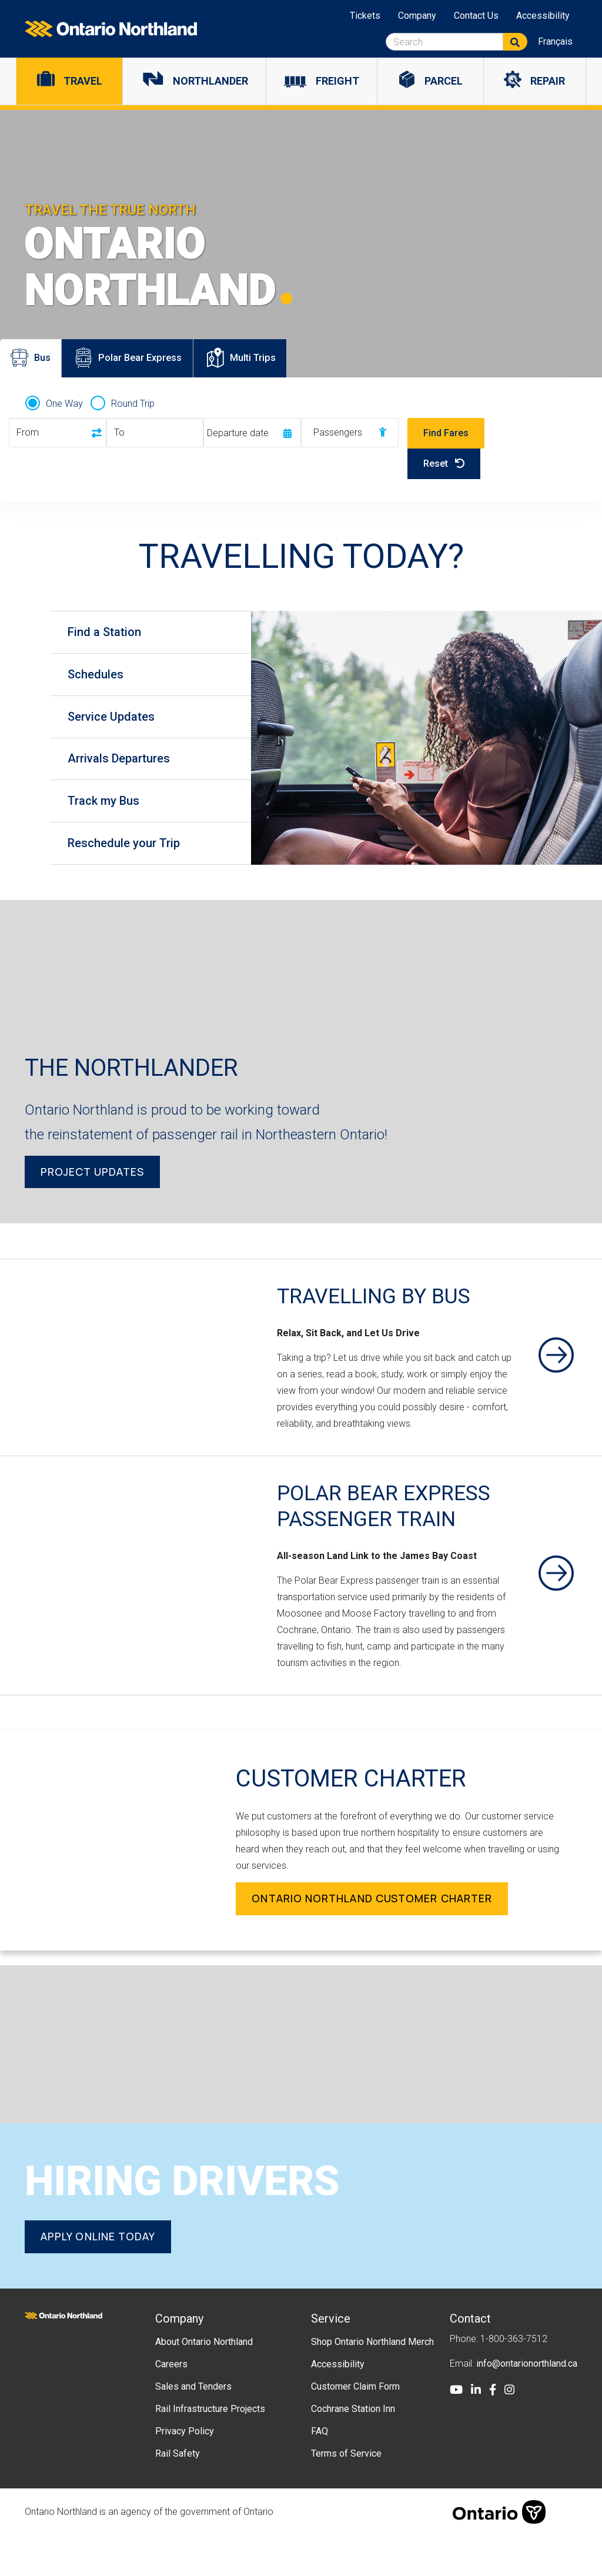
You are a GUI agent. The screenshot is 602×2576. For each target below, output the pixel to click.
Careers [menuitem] (171, 2404)
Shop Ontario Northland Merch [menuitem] (372, 2381)
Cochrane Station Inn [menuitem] (353, 2448)
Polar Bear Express (142, 363)
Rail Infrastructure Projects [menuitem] (210, 2448)
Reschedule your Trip (129, 856)
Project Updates (92, 1186)
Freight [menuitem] (337, 81)
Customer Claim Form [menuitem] (355, 2426)
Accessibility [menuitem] (543, 15)
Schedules (101, 678)
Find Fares (446, 433)
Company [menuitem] (417, 15)
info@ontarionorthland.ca (526, 2403)
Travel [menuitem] (82, 81)
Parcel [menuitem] (443, 81)
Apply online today (98, 2277)
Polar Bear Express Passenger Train (393, 1533)
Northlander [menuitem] (210, 81)
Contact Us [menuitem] (476, 15)
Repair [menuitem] (547, 81)
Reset (443, 463)
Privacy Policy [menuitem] (184, 2471)
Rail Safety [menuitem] (177, 2493)
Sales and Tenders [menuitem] (193, 2426)
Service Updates (116, 722)
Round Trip (133, 403)
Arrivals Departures (124, 767)
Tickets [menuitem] (365, 15)
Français (555, 41)
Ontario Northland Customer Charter (372, 1939)
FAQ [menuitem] (319, 2471)
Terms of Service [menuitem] (346, 2493)
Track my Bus (109, 812)
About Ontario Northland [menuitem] (204, 2381)
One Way (64, 403)
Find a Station (110, 633)
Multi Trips (271, 363)
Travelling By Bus (386, 1310)
